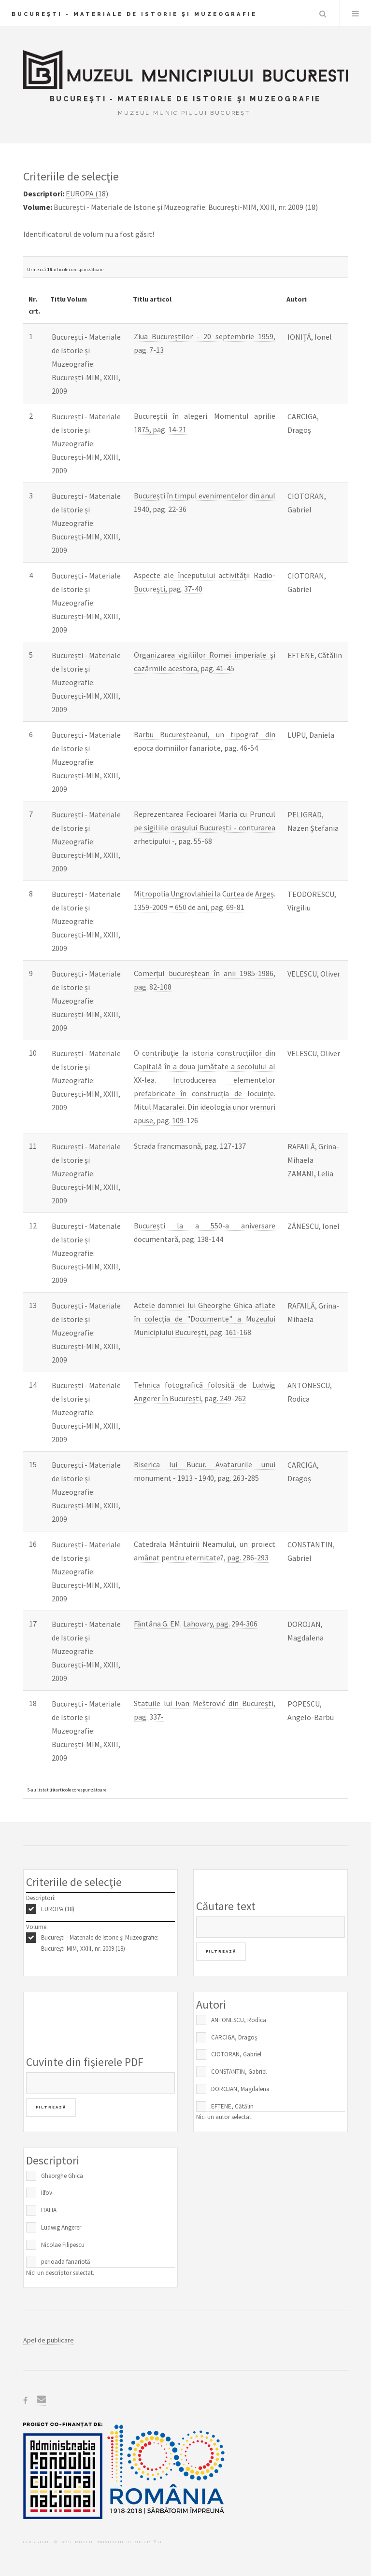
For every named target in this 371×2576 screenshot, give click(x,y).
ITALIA (49, 2210)
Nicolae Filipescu (63, 2245)
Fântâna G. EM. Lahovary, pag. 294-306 (195, 1623)
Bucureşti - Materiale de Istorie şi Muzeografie (134, 14)
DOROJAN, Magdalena (240, 2089)
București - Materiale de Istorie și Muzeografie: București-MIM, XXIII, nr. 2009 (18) (99, 1943)
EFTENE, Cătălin (232, 2106)
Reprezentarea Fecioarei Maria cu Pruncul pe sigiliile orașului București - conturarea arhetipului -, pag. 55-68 (204, 827)
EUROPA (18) (57, 1909)
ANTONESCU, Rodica (238, 2020)
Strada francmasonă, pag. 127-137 (190, 1146)
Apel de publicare (48, 2340)
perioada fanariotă (65, 2262)
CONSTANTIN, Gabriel (239, 2071)
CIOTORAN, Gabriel (236, 2054)
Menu (355, 13)
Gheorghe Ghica (62, 2176)
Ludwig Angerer (61, 2227)
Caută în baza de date (322, 13)
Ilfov (46, 2193)
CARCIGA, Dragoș (234, 2037)
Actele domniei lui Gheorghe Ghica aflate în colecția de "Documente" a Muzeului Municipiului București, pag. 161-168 (204, 1318)
